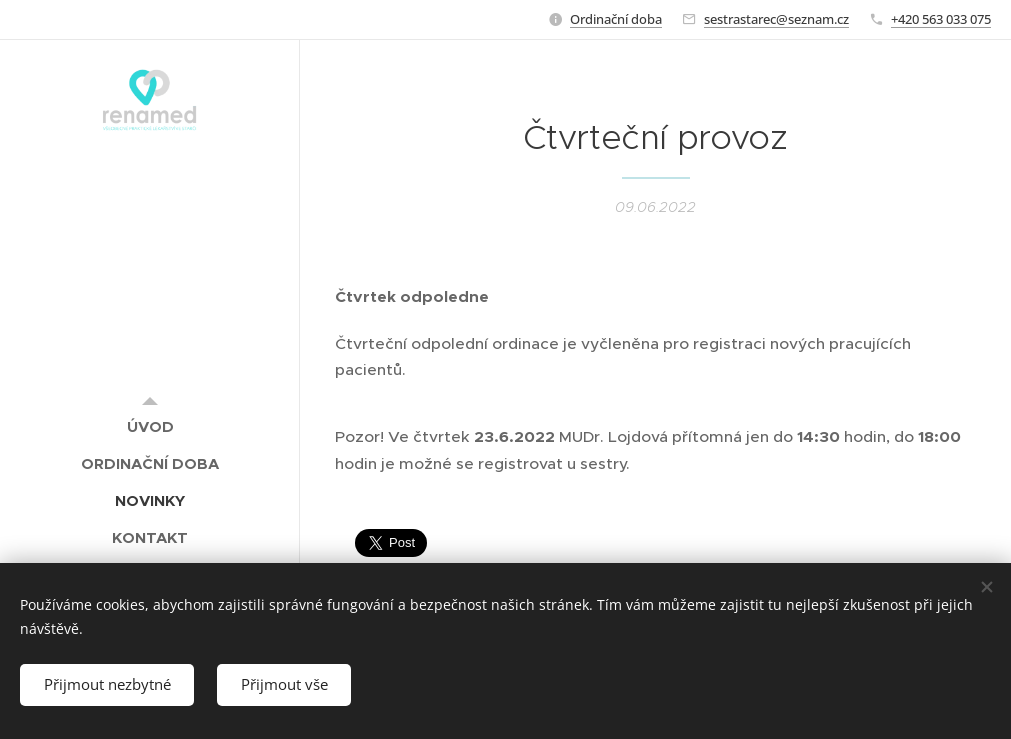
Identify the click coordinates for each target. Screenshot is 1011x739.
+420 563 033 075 (941, 19)
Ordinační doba (616, 19)
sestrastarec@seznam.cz (776, 19)
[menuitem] (150, 426)
